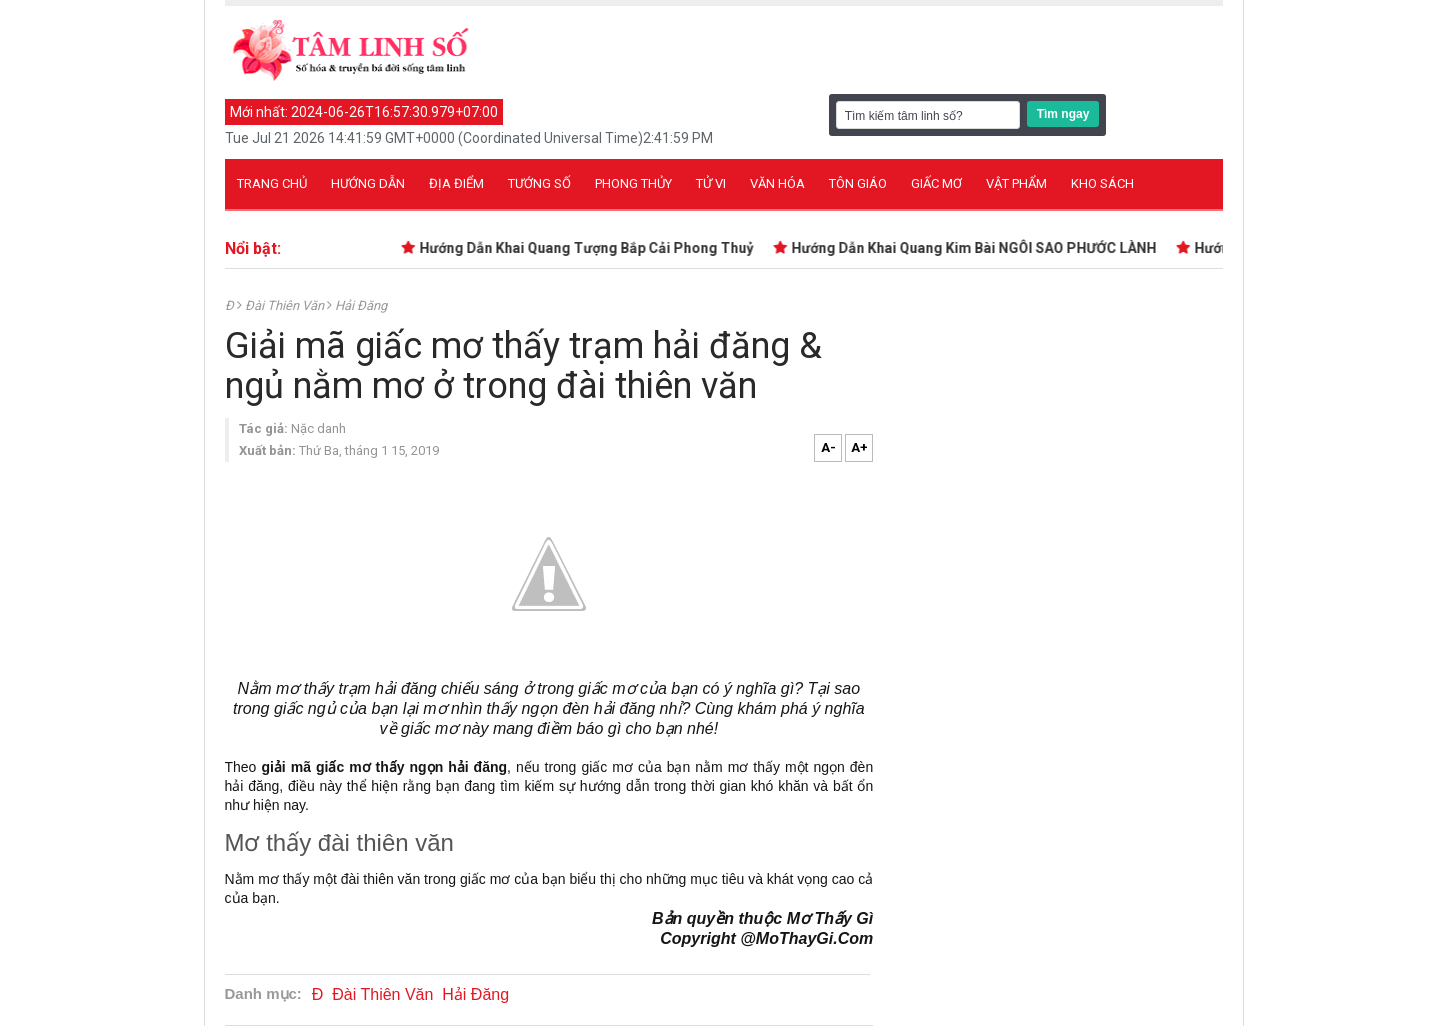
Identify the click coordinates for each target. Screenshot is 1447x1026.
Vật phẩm (1016, 183)
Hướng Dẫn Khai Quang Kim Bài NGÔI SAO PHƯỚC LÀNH (977, 248)
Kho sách (1102, 183)
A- (828, 447)
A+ (859, 447)
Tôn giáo (858, 183)
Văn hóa (777, 183)
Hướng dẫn (368, 183)
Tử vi (711, 183)
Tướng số (539, 183)
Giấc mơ (936, 183)
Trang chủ (272, 183)
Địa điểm (456, 183)
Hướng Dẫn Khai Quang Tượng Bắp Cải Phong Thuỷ (590, 248)
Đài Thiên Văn (286, 305)
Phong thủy (633, 183)
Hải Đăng (361, 305)
